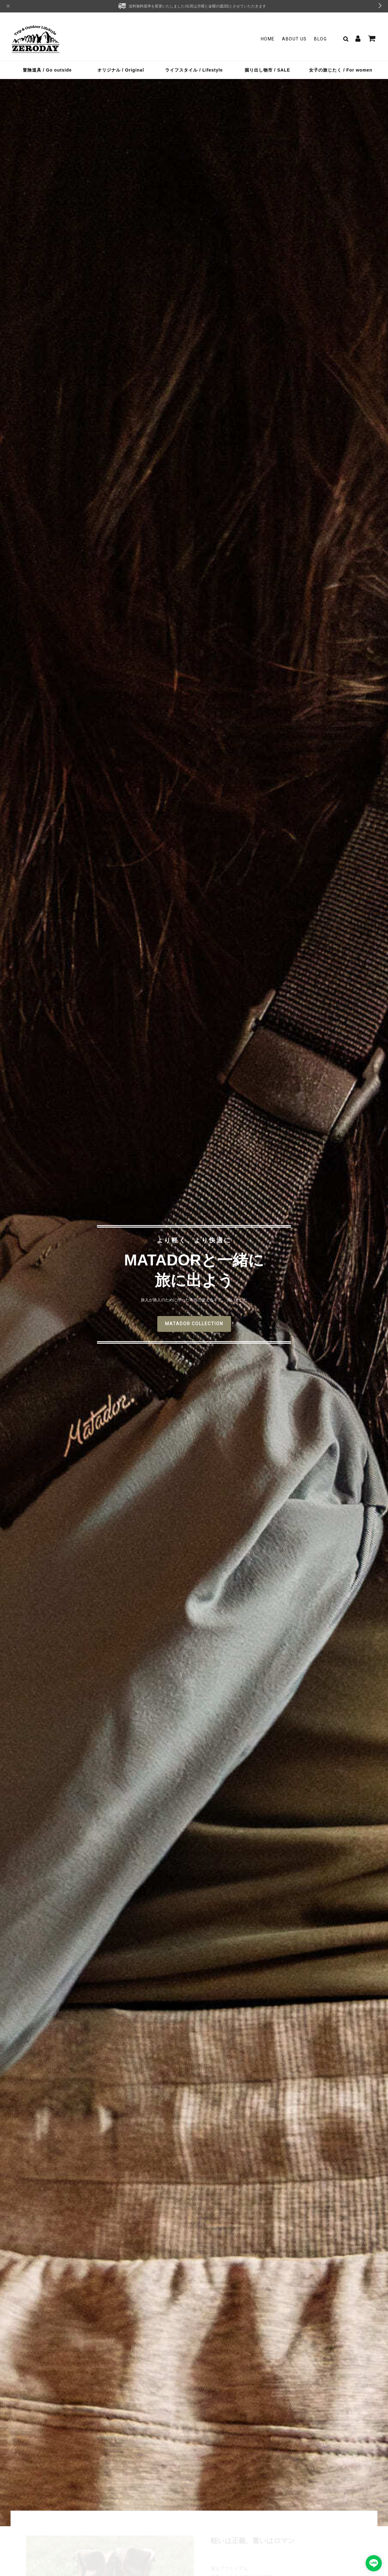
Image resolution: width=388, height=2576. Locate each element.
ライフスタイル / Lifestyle (194, 70)
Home (268, 38)
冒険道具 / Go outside (47, 70)
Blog (320, 38)
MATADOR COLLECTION (194, 1323)
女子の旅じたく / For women (340, 70)
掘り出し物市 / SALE (267, 70)
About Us (294, 38)
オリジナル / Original (120, 70)
